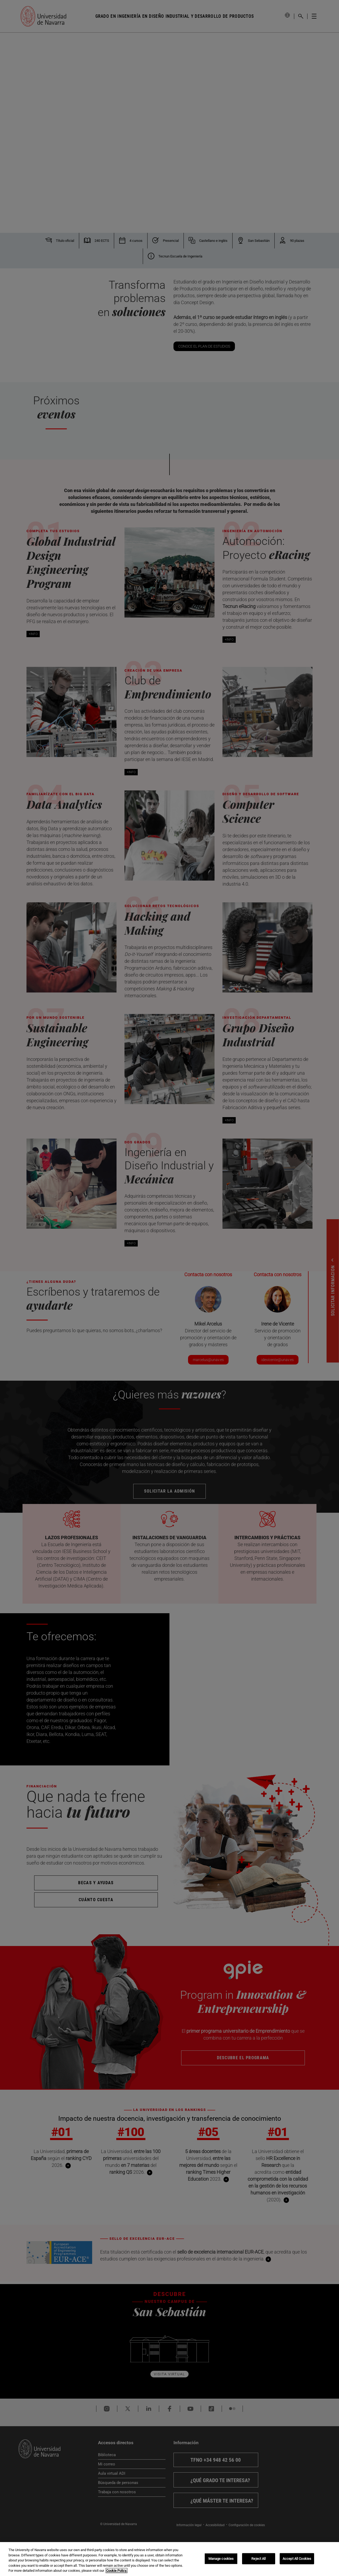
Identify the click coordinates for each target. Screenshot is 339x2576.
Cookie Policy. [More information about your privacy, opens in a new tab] (116, 2571)
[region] (169, 2559)
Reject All (258, 2559)
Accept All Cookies (297, 2559)
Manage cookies (221, 2559)
